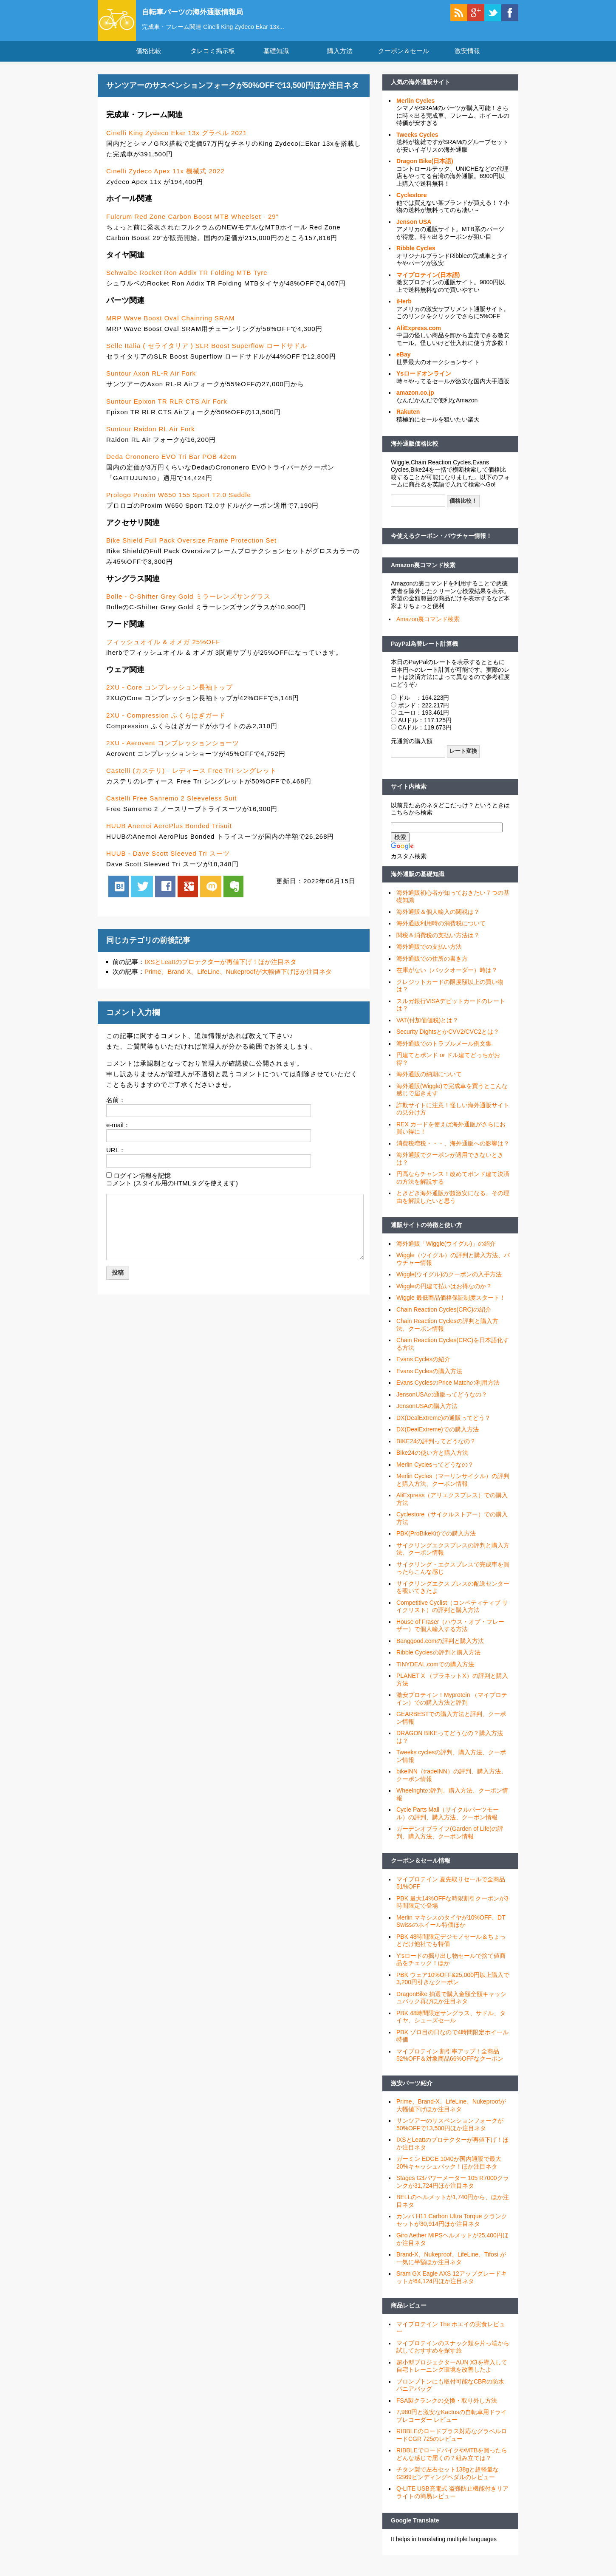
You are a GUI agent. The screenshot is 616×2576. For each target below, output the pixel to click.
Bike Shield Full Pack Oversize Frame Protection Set (191, 547)
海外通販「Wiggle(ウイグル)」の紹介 (446, 1251)
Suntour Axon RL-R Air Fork (151, 381)
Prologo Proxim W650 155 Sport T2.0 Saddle (178, 502)
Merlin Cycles (415, 108)
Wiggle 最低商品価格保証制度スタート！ (451, 1305)
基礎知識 (276, 58)
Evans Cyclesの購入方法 (429, 1378)
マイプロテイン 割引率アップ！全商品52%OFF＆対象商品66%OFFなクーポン (449, 2063)
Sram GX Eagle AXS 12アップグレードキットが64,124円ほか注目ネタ (451, 2285)
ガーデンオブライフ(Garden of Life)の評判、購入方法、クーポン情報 (449, 1840)
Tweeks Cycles (417, 142)
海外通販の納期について (429, 1082)
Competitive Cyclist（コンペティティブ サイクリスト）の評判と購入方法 (452, 1614)
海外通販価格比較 (414, 451)
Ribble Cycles (415, 256)
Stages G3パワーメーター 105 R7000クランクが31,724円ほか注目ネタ (452, 2190)
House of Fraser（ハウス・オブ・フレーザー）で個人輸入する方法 (450, 1633)
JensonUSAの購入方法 (427, 1414)
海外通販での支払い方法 (429, 954)
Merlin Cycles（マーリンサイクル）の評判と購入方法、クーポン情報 (452, 1488)
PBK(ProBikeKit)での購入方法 (436, 1541)
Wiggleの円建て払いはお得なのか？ (444, 1293)
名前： (115, 1107)
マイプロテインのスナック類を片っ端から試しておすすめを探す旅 (452, 2354)
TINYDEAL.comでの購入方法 (435, 1671)
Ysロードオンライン (423, 381)
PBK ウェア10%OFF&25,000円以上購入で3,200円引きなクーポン (452, 1986)
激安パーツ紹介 (411, 2090)
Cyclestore (411, 203)
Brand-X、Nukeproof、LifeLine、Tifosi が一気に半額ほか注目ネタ (451, 2266)
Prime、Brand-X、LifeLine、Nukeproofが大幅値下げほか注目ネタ (238, 979)
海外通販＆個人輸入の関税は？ (438, 919)
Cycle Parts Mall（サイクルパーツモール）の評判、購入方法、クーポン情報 (447, 1821)
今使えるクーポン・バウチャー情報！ (441, 543)
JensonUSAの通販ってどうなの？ (441, 1402)
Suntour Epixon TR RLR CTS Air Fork (166, 409)
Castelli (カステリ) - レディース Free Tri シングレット (191, 778)
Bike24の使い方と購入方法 (432, 1460)
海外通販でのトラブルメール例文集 (444, 1051)
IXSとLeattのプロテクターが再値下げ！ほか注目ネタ (220, 969)
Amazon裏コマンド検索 (423, 572)
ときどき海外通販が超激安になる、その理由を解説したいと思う (452, 1205)
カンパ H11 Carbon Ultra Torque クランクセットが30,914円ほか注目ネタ (451, 2228)
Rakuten (408, 419)
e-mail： (118, 1132)
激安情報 (467, 58)
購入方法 (340, 58)
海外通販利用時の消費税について (441, 931)
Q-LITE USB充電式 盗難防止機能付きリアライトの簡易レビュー (452, 2500)
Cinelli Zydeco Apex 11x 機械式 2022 (165, 178)
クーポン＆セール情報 (420, 1868)
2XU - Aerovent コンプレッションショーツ (172, 750)
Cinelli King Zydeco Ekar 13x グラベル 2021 (176, 140)
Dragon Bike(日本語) (424, 169)
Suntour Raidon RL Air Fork (150, 436)
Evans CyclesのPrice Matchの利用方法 (448, 1390)
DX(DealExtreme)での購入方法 (437, 1437)
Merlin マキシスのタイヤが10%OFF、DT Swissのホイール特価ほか (450, 1929)
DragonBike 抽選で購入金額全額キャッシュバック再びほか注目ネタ (451, 2005)
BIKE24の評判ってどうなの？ (436, 1448)
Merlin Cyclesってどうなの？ (435, 1472)
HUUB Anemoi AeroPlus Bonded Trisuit (169, 833)
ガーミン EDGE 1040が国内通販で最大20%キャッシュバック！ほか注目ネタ (448, 2170)
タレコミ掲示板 (212, 58)
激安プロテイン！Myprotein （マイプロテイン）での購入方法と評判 (451, 1706)
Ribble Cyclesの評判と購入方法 (438, 1660)
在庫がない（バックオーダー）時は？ (446, 978)
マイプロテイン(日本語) (428, 282)
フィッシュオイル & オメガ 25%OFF (163, 649)
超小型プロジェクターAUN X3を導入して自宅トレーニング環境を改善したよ (451, 2374)
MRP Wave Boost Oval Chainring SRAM (170, 326)
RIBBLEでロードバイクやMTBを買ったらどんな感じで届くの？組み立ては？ (451, 2462)
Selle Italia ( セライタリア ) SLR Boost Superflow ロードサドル (206, 353)
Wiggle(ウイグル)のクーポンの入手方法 (449, 1282)
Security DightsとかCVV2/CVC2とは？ (447, 1039)
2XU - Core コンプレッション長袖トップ (169, 695)
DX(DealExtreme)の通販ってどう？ (443, 1425)
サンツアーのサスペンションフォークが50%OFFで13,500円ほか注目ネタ (449, 2132)
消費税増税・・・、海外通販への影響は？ (452, 1151)
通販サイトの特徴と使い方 (426, 1233)
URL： (115, 1158)
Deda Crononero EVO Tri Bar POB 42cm (171, 464)
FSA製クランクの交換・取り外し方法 (446, 2408)
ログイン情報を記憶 (142, 1183)
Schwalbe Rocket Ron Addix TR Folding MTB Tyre (187, 280)
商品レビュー (409, 2313)
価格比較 (148, 58)
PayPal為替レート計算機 (424, 651)
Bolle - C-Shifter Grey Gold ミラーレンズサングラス (188, 604)
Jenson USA (413, 229)
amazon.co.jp (415, 400)
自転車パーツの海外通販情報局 (208, 11)
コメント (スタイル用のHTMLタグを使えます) (172, 1191)
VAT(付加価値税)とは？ (427, 1027)
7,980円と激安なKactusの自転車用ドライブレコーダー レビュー (451, 2424)
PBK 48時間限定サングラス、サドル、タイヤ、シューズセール (451, 2024)
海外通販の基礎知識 (417, 882)
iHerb (404, 309)
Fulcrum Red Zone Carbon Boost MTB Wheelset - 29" (192, 224)
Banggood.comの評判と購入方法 (440, 1648)
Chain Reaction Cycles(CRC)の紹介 (443, 1317)
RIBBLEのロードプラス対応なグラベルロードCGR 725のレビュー (451, 2443)
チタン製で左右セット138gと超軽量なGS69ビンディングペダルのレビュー (447, 2481)
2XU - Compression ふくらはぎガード (166, 723)
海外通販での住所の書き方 (432, 966)
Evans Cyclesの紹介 (423, 1367)
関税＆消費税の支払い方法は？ (438, 942)
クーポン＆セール (403, 58)
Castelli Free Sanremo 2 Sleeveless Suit (171, 805)
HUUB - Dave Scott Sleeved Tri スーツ (168, 861)
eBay (403, 362)
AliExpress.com (418, 335)
